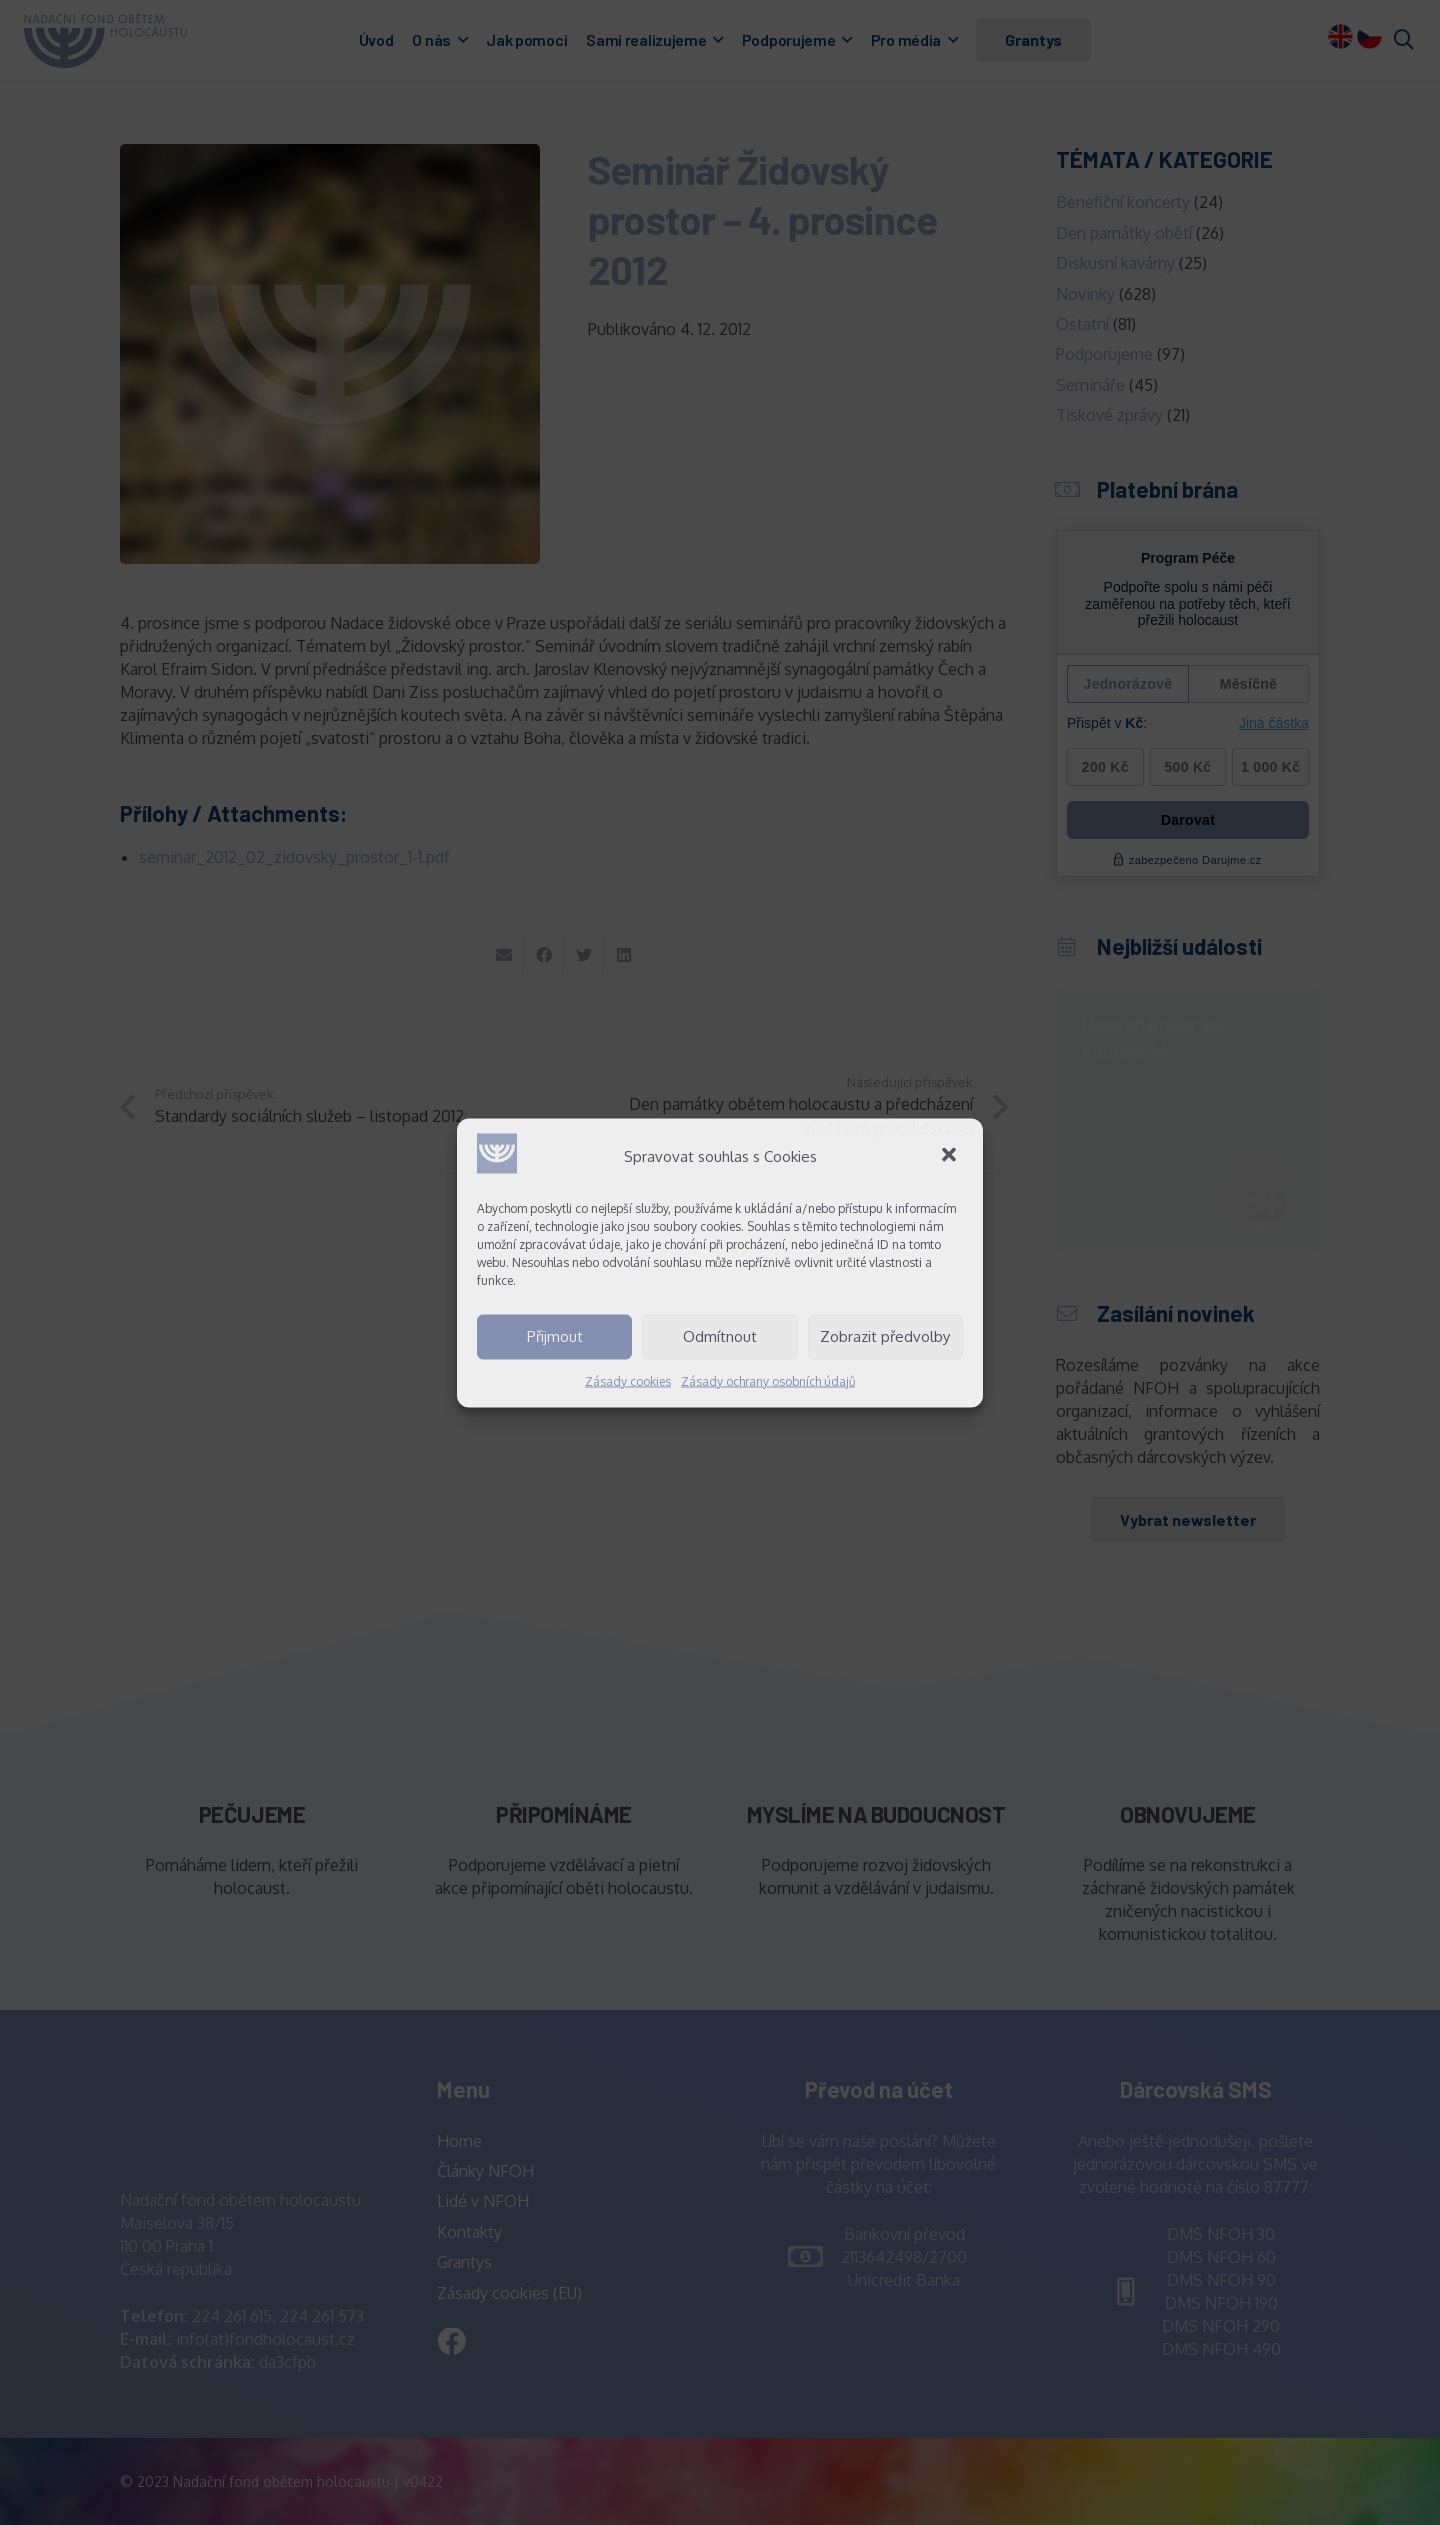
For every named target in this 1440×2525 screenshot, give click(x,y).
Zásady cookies (628, 1380)
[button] (951, 1156)
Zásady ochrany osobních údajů (768, 1380)
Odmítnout (720, 1336)
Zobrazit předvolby (885, 1336)
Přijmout (555, 1336)
